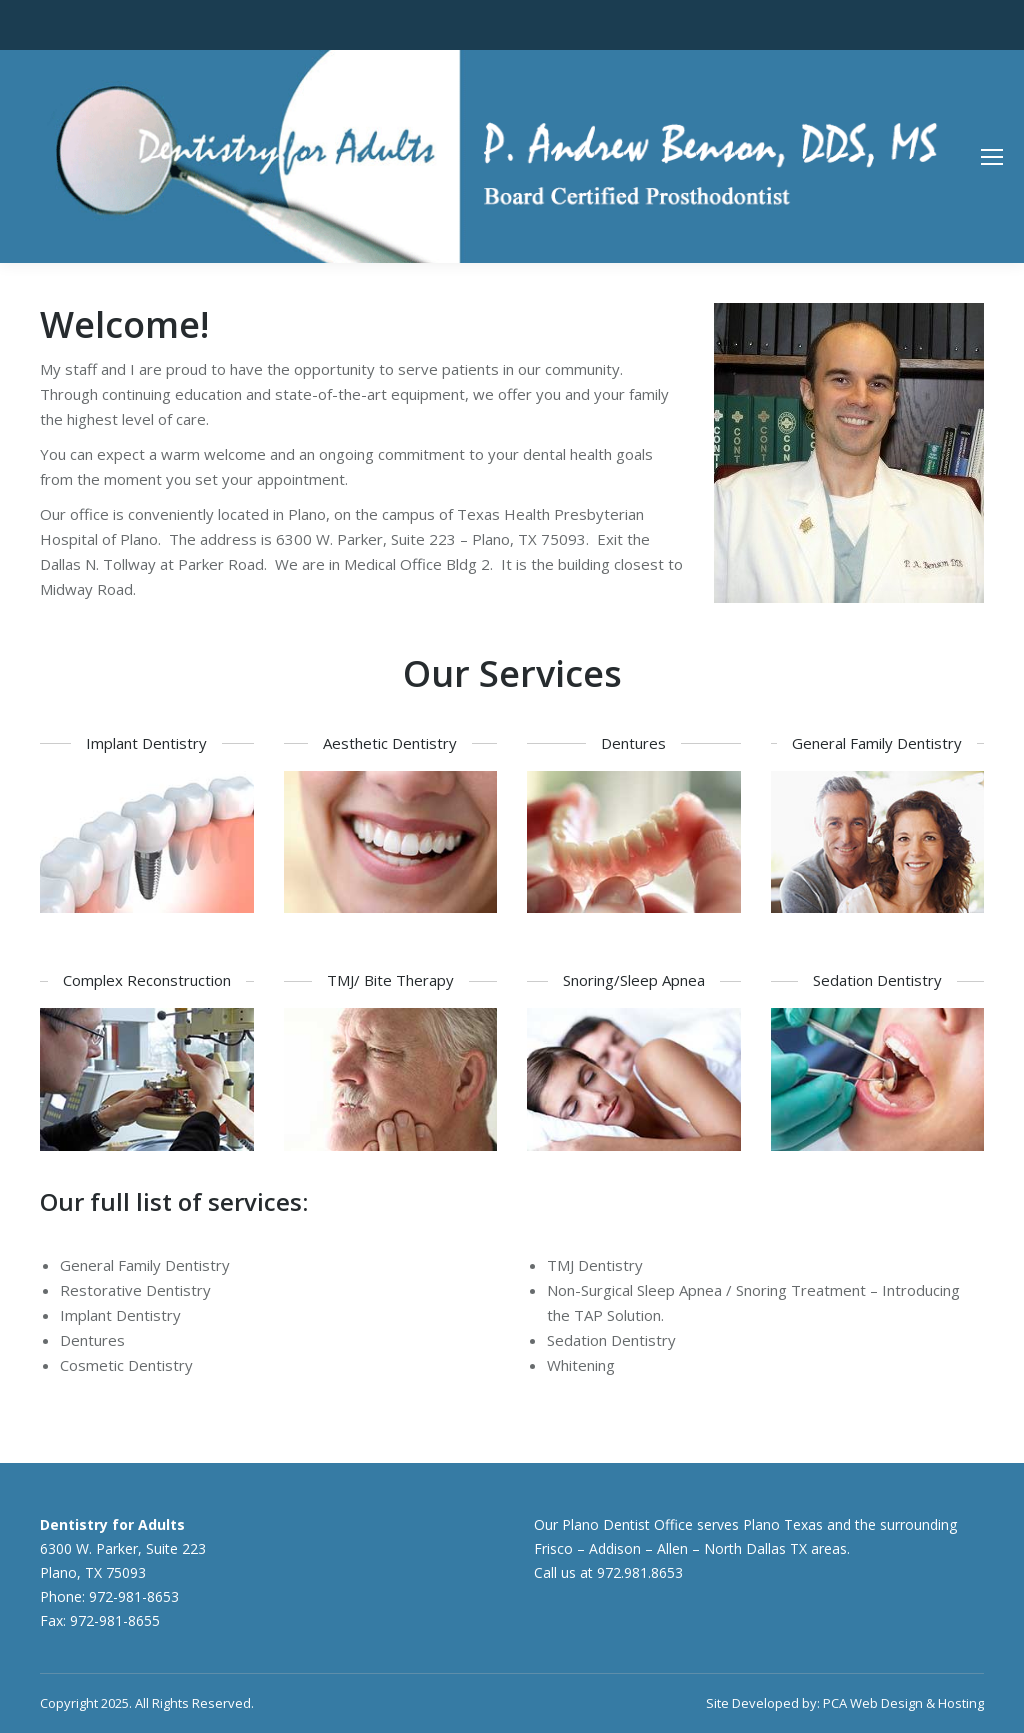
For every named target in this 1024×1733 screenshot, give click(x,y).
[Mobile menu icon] (992, 157)
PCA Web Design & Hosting (903, 1703)
